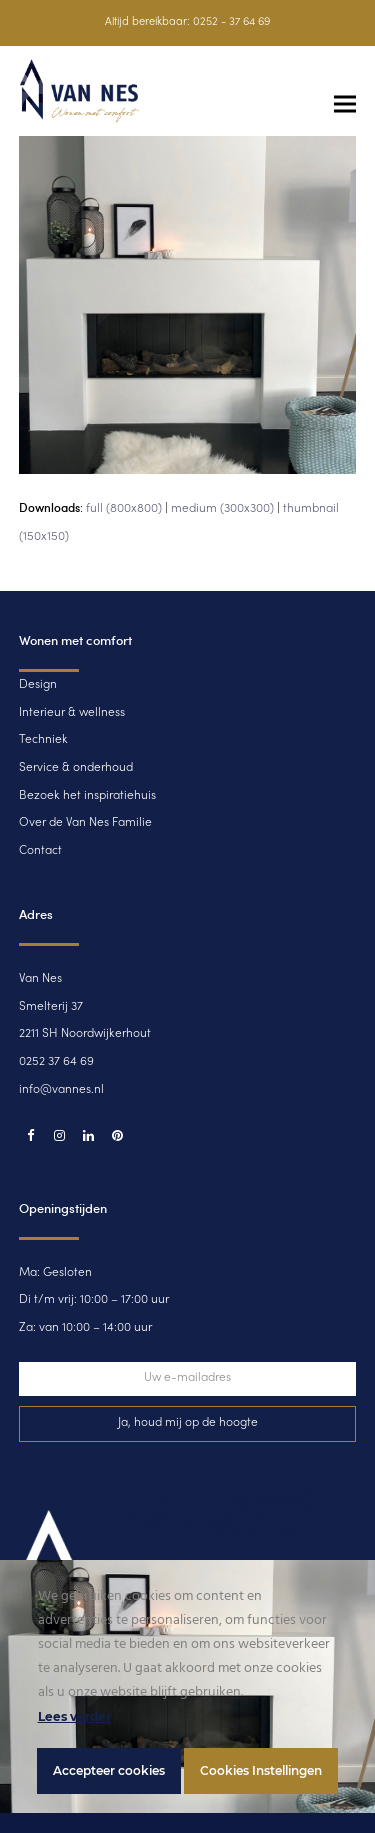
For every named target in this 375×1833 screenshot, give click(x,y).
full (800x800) (124, 509)
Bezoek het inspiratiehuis (87, 796)
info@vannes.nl (61, 1090)
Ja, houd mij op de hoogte (188, 1423)
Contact (40, 851)
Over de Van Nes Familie (85, 823)
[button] (345, 104)
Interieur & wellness (72, 713)
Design (38, 685)
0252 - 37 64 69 (231, 22)
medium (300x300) (222, 509)
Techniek (43, 740)
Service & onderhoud (76, 768)
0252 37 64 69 (56, 1062)
